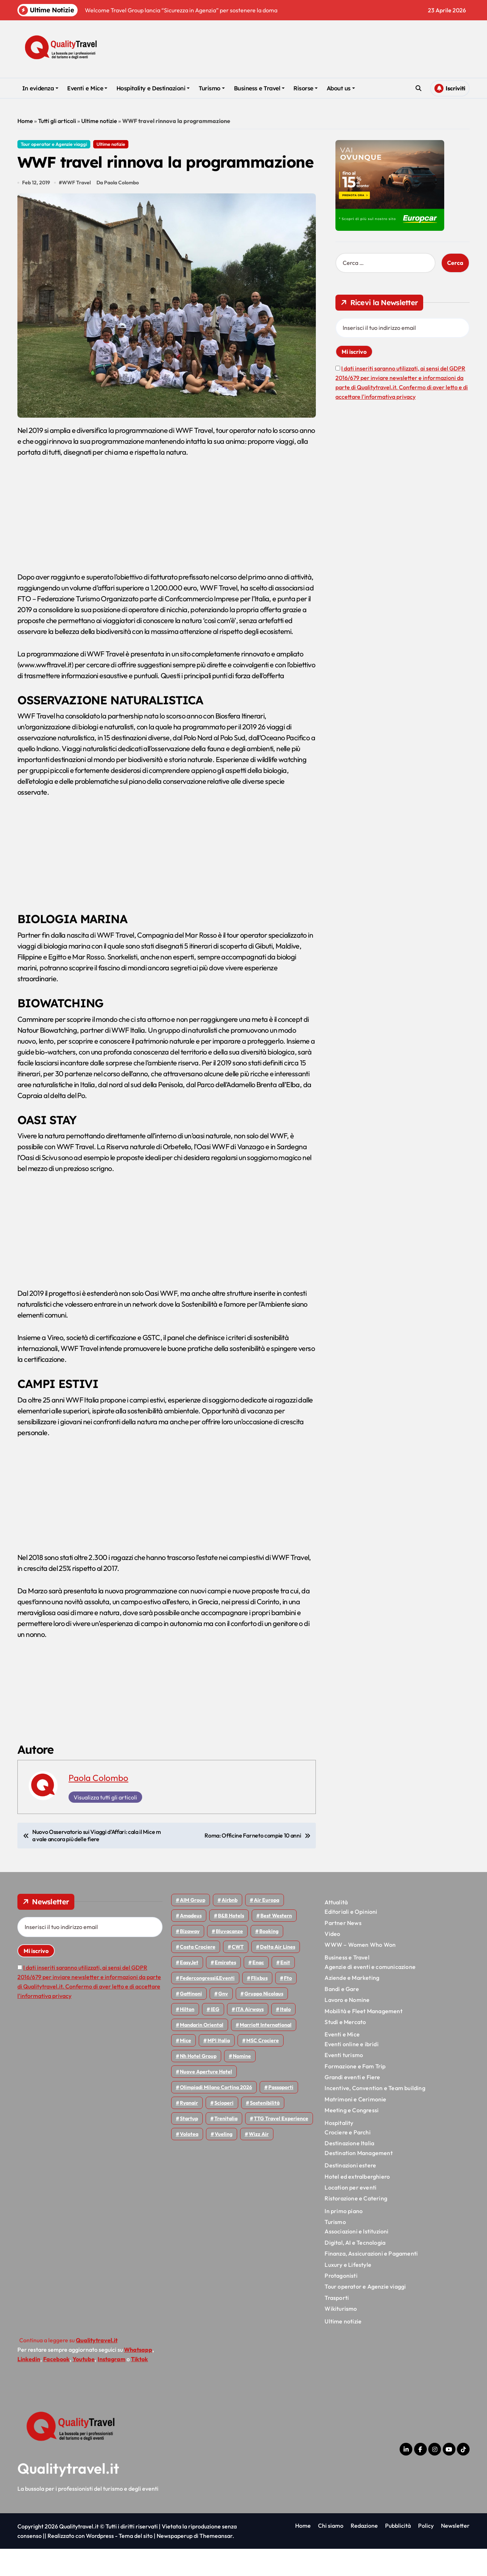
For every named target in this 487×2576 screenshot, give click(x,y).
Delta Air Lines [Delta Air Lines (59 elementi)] (277, 1974)
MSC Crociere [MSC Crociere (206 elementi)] (262, 2067)
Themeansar (215, 2563)
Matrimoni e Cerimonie (355, 2126)
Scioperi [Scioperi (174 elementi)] (224, 2130)
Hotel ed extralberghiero (357, 2203)
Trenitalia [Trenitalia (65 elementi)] (226, 2145)
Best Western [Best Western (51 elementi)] (276, 1943)
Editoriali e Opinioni (351, 1938)
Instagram (111, 2386)
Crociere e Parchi (347, 2159)
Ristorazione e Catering (356, 2225)
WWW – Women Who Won (360, 1971)
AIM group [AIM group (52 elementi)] (192, 1927)
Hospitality (339, 2150)
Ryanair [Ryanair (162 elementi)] (189, 2130)
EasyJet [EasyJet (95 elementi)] (189, 1989)
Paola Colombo (98, 1804)
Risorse (305, 88)
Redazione (364, 2552)
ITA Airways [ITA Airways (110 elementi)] (250, 2036)
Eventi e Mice (87, 88)
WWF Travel (77, 209)
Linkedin (28, 2386)
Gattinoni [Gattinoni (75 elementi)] (191, 2021)
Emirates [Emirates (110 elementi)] (225, 1989)
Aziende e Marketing (352, 2004)
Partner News (343, 1949)
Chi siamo (330, 2552)
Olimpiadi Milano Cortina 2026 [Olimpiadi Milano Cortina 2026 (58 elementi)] (216, 2114)
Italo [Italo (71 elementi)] (285, 2036)
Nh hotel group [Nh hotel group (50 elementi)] (198, 2083)
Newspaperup (175, 2563)
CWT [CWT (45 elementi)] (238, 1974)
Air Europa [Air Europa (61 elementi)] (266, 1927)
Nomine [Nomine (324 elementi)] (242, 2083)
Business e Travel (259, 88)
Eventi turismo (344, 2082)
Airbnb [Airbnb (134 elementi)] (230, 1927)
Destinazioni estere (350, 2192)
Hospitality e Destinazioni (153, 88)
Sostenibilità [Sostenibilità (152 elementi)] (265, 2130)
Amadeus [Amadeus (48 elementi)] (191, 1943)
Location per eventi (350, 2214)
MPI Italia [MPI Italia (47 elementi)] (218, 2067)
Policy (426, 2552)
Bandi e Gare (342, 2016)
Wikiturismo (341, 2335)
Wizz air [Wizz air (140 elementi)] (259, 2161)
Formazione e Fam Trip (355, 2093)
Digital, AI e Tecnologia (355, 2269)
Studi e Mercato (345, 2049)
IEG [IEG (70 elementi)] (215, 2036)
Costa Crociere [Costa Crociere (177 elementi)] (197, 1974)
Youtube (84, 2386)
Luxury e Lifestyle (348, 2292)
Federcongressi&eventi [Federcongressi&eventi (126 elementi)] (207, 2005)
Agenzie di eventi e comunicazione (370, 1994)
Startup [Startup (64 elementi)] (189, 2145)
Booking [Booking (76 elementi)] (268, 1958)
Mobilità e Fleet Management (363, 2038)
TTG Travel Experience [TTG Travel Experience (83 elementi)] (281, 2145)
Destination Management (358, 2180)
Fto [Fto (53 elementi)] (288, 2005)
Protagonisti (341, 2302)
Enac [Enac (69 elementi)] (258, 1989)
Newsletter (455, 2552)
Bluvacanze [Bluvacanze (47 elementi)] (229, 1958)
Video (332, 1961)
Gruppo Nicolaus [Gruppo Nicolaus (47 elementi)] (263, 2021)
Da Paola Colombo (119, 209)
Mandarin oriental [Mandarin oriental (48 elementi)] (201, 2052)
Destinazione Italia (349, 2170)
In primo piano (344, 2238)
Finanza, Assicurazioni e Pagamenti (371, 2280)
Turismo (212, 88)
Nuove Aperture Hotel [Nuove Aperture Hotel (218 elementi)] (206, 2099)
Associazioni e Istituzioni (356, 2258)
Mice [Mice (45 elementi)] (185, 2067)
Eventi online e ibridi (351, 2071)
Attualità (336, 1929)
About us (341, 88)
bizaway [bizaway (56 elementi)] (189, 1958)
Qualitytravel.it (68, 2495)
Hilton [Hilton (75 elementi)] (187, 2036)
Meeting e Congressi (352, 2137)
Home (25, 120)
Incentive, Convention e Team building (375, 2115)
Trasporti (337, 2325)
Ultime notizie (99, 120)
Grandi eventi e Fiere (352, 2104)
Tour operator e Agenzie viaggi (54, 144)
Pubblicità (398, 2552)
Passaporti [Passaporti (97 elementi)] (280, 2114)
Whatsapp (138, 2376)
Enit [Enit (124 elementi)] (285, 1989)
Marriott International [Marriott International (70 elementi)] (266, 2052)
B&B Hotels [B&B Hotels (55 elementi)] (231, 1943)
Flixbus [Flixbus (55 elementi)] (259, 2005)
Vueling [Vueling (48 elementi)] (223, 2161)
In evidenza (40, 88)
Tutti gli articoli (57, 120)
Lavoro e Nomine (347, 2027)
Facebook (56, 2386)
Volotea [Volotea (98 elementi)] (189, 2161)
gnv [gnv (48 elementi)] (223, 2021)
